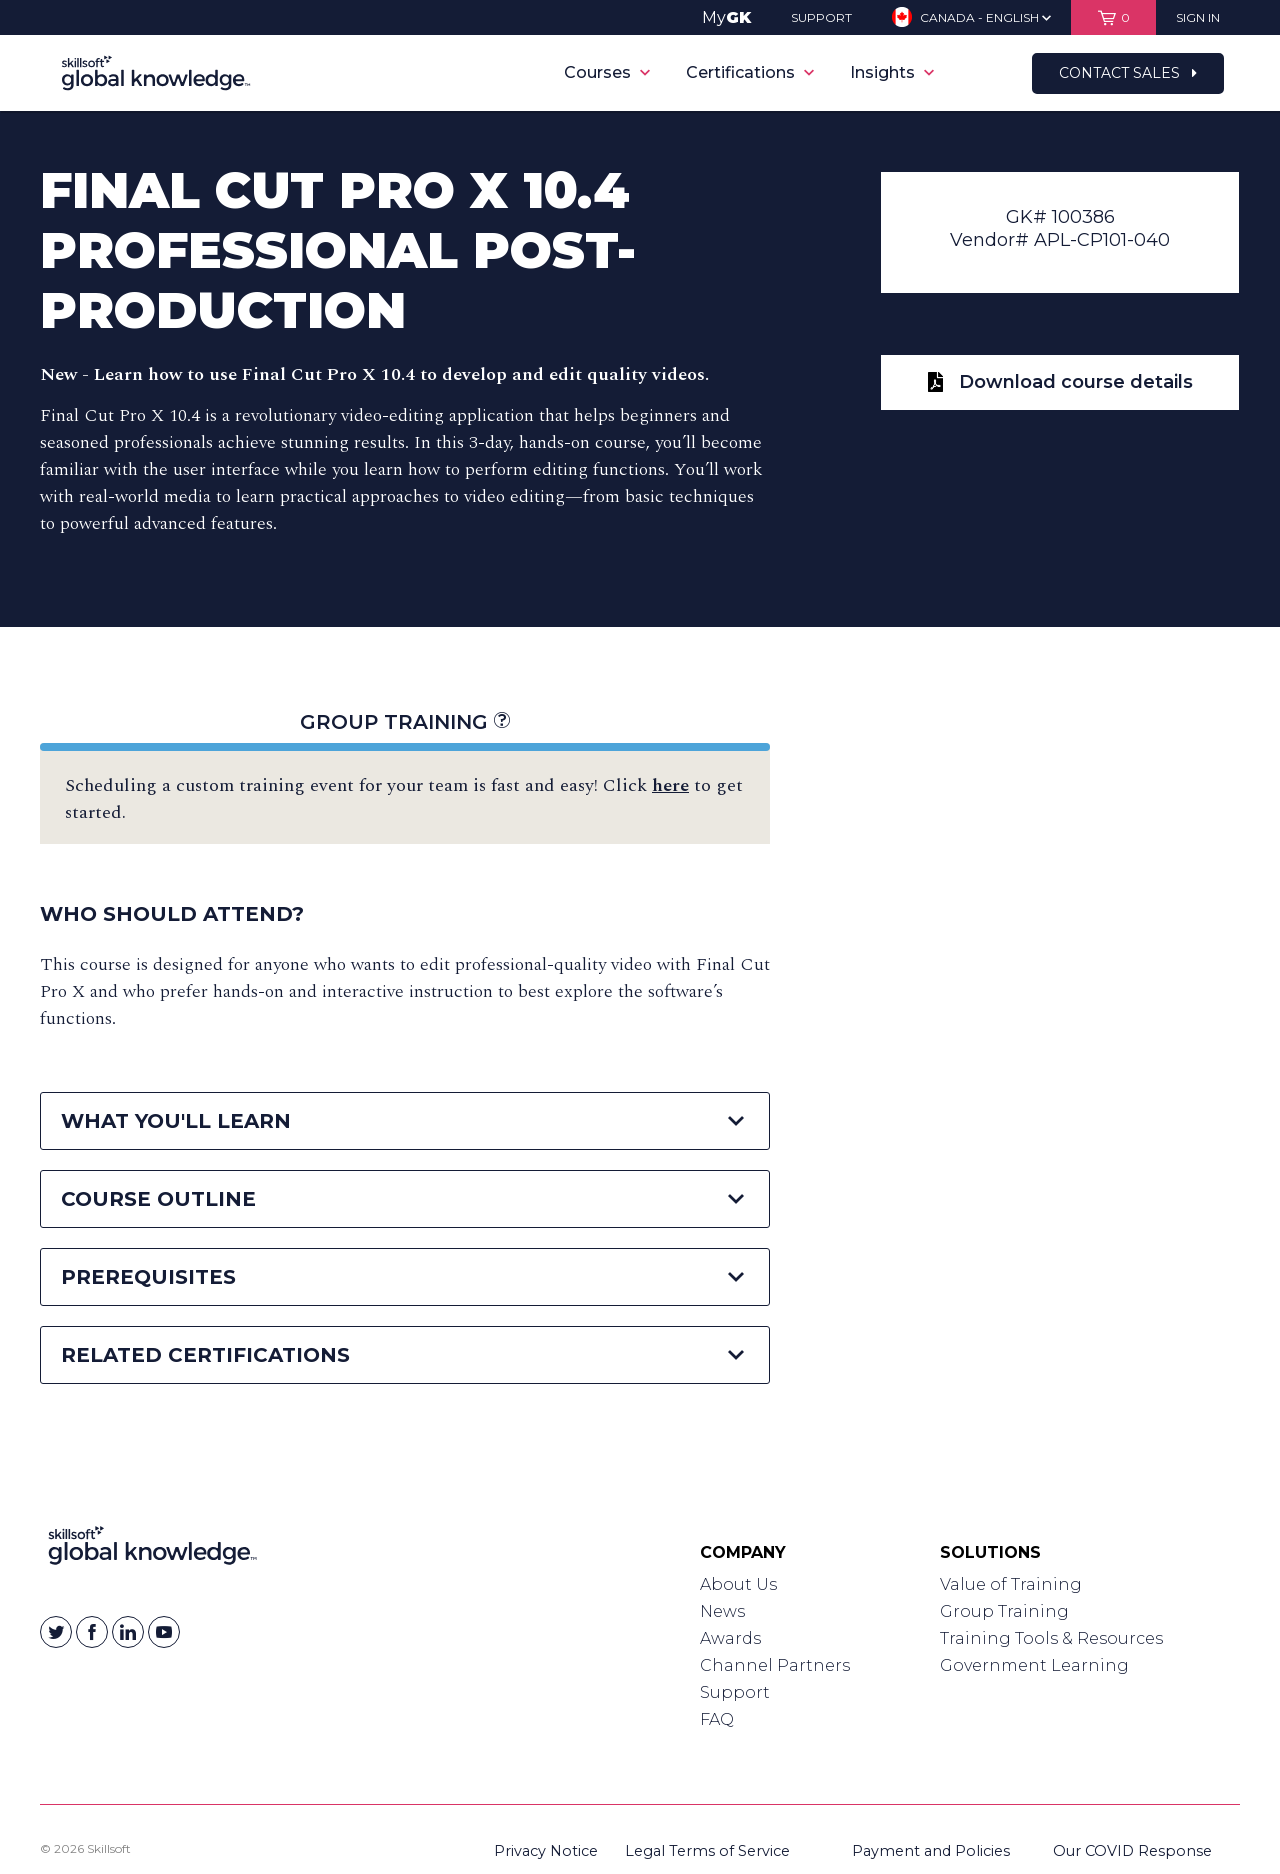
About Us (738, 1584)
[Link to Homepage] (152, 1550)
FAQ (717, 1719)
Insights (892, 72)
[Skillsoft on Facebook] (92, 1632)
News (722, 1611)
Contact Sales (1128, 73)
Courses (607, 72)
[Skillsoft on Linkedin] (128, 1632)
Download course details (1060, 382)
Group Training (405, 722)
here (670, 785)
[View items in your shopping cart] (1113, 17)
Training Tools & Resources (1051, 1638)
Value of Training (1011, 1584)
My (726, 17)
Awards (730, 1638)
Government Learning (1034, 1665)
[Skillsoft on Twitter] (56, 1632)
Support (735, 1692)
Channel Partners (775, 1665)
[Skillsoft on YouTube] (164, 1632)
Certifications (750, 72)
